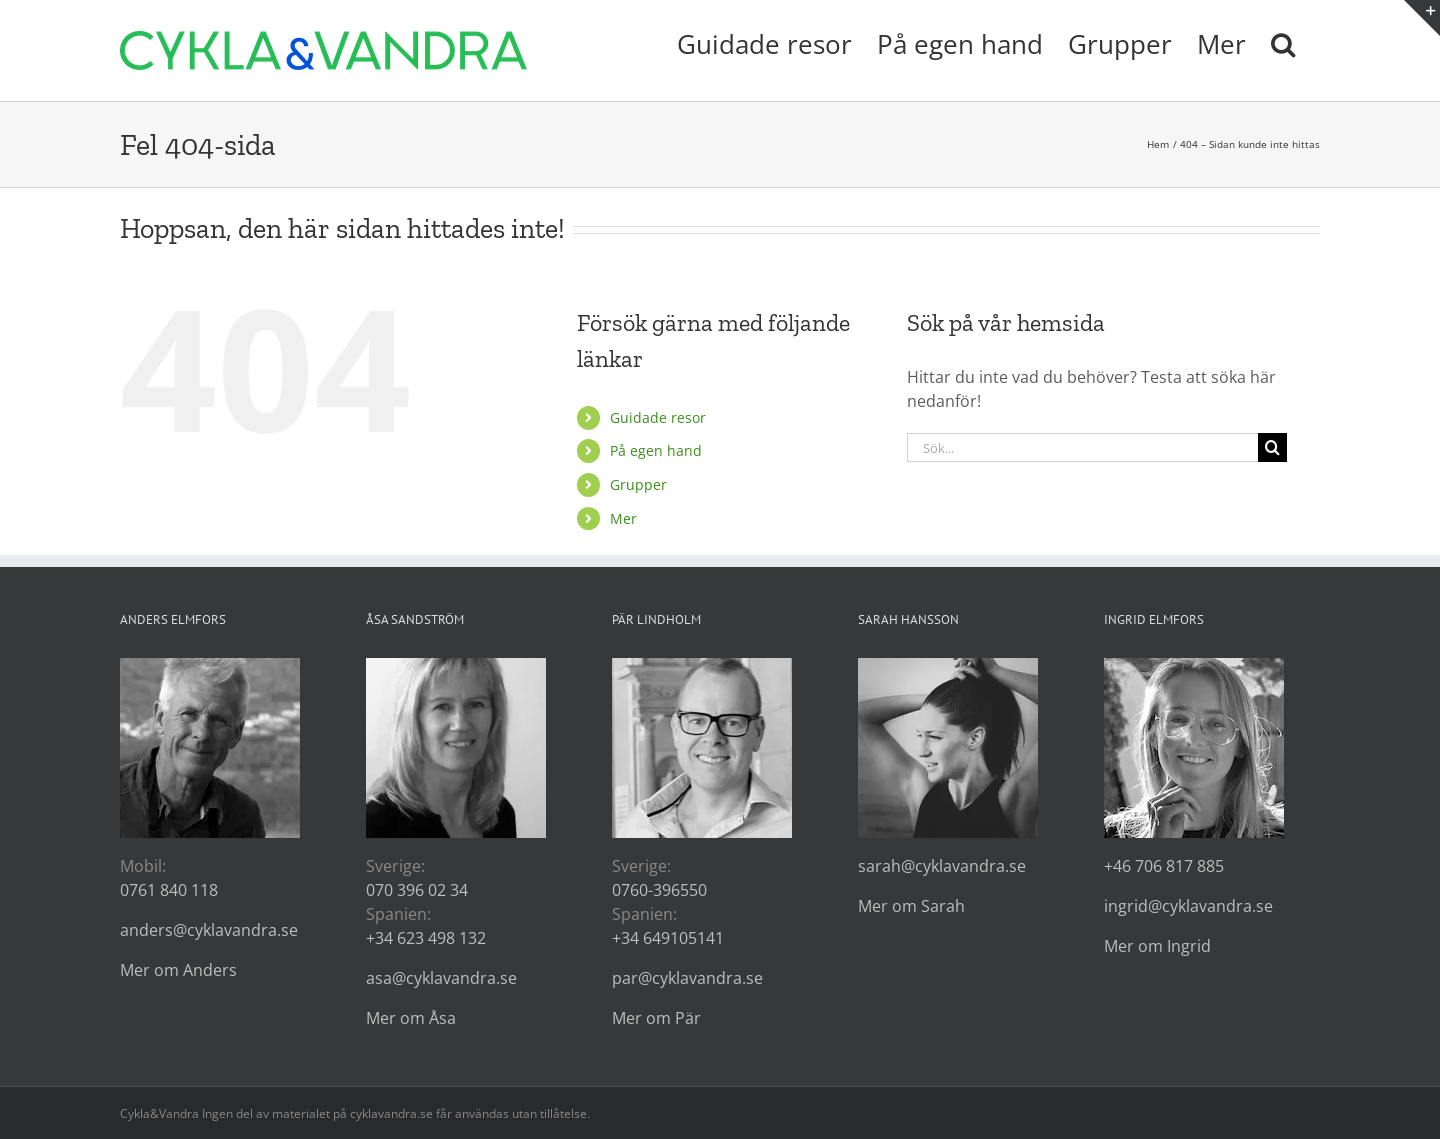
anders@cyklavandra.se (209, 930)
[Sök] (1272, 447)
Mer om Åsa (411, 1018)
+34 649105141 (668, 938)
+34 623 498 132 (426, 938)
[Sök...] (1082, 447)
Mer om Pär (656, 1018)
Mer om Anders (178, 970)
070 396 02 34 (417, 890)
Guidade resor (658, 417)
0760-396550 (659, 890)
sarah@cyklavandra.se (942, 866)
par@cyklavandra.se (687, 978)
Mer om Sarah (911, 906)
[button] (1283, 42)
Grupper (638, 484)
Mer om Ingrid (1157, 946)
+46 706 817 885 (1164, 866)
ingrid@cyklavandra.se (1188, 906)
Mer (623, 518)
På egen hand (656, 450)
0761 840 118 (169, 890)
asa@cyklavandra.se (441, 978)
